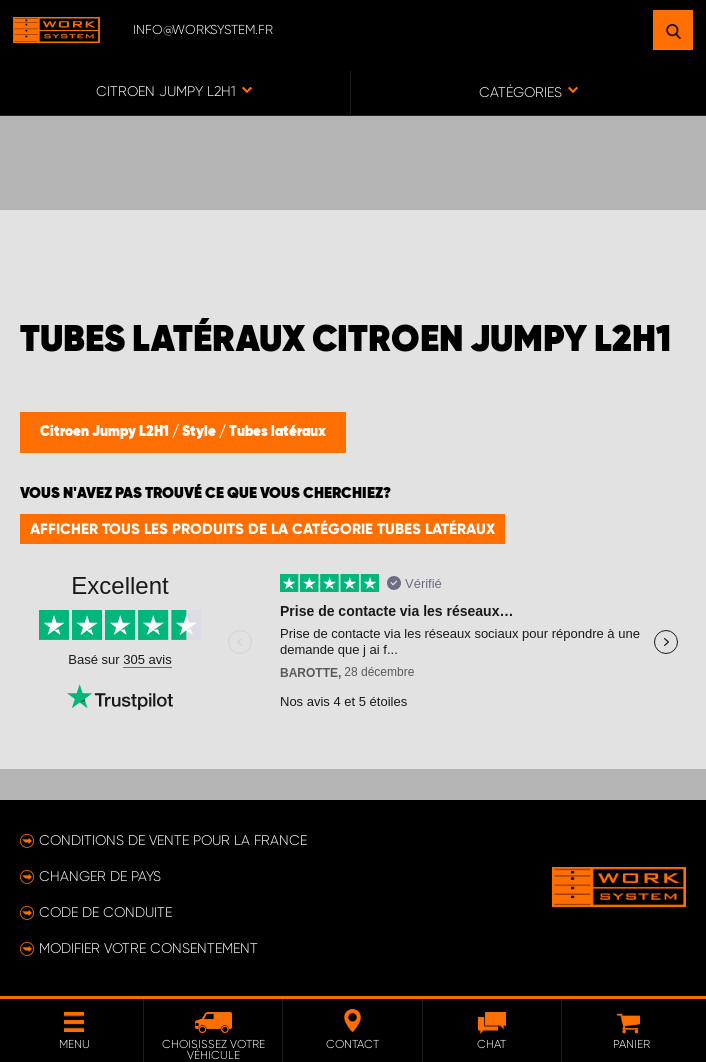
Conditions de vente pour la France (173, 840)
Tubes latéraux (277, 432)
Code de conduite (105, 912)
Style (200, 432)
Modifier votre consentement (148, 948)
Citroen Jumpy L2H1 (106, 432)
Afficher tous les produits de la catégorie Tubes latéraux (262, 529)
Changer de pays (100, 876)
